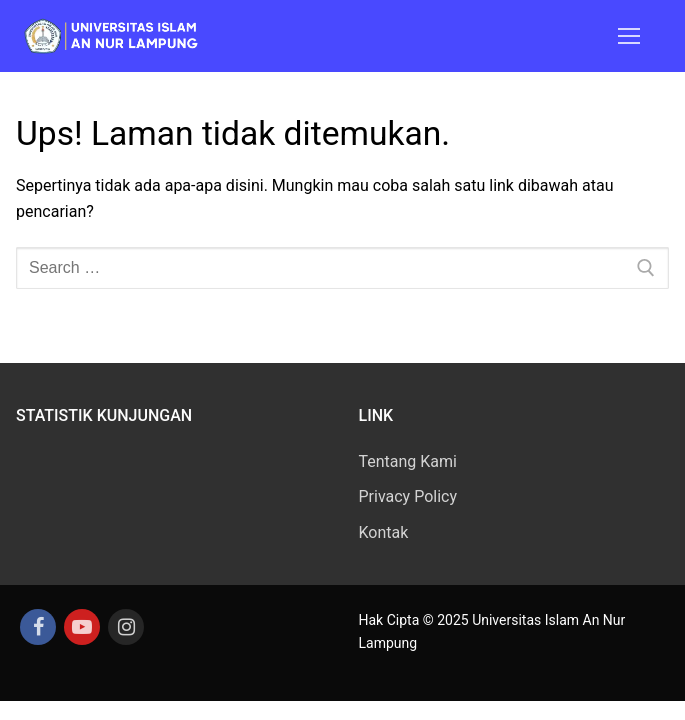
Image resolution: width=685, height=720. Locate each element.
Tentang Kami (408, 461)
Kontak (384, 532)
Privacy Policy (408, 496)
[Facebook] (38, 627)
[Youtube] (82, 627)
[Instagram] (126, 627)
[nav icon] (629, 36)
